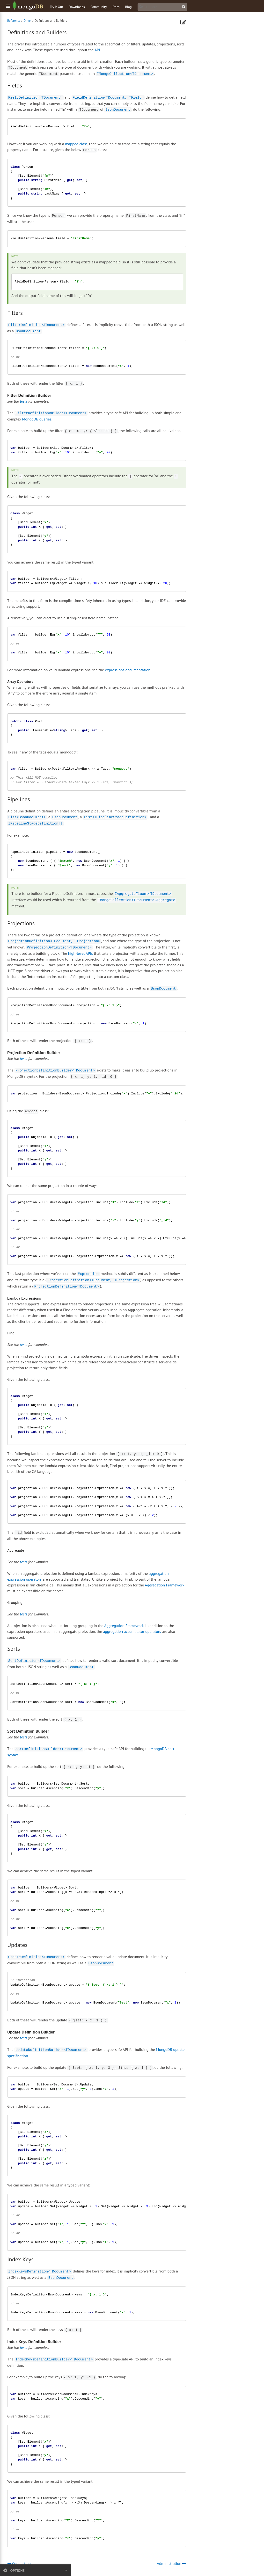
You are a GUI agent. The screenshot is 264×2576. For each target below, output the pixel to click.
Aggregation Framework (164, 1585)
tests (23, 401)
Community (98, 7)
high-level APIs (80, 953)
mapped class (76, 143)
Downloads (77, 7)
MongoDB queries (36, 419)
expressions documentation (127, 669)
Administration (171, 2563)
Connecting (19, 2563)
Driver (27, 21)
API (97, 49)
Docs (115, 7)
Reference (14, 21)
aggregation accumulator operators (132, 1631)
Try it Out (56, 7)
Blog (128, 7)
